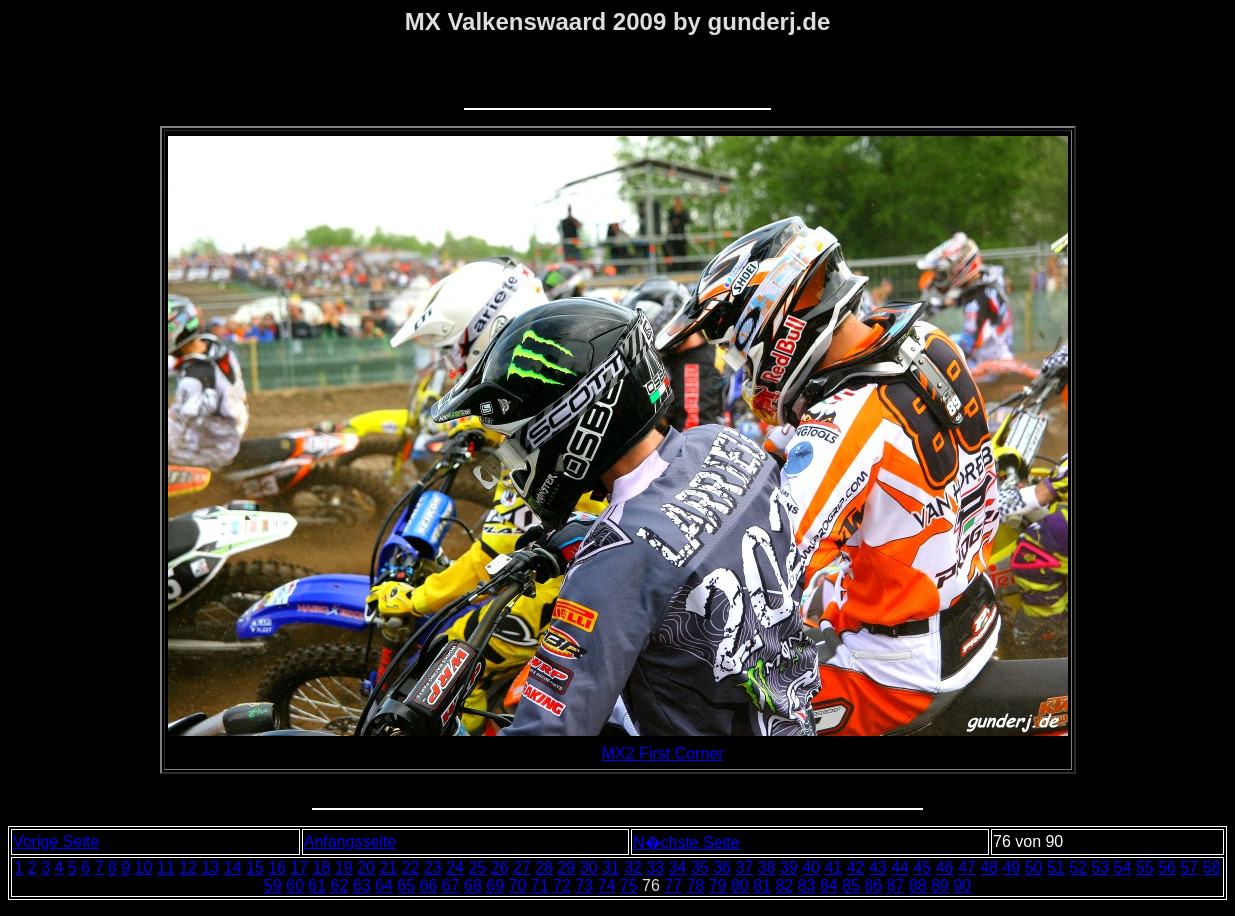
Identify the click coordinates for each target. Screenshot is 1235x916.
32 (633, 867)
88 (918, 885)
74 (606, 885)
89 (940, 885)
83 (807, 885)
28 (544, 867)
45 (922, 867)
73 (584, 885)
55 (1145, 867)
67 (451, 885)
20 (366, 867)
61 (317, 885)
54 (1123, 867)
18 (322, 867)
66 (428, 885)
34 (678, 867)
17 (299, 867)
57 (1189, 867)
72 (562, 885)
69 (495, 885)
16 (277, 867)
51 (1056, 867)
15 (255, 867)
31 (611, 867)
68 (473, 885)
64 (384, 885)
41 (833, 867)
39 (789, 867)
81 (762, 885)
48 (989, 867)
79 (718, 885)
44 (900, 867)
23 (433, 867)
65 (406, 885)
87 (896, 885)
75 (629, 885)
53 (1100, 867)
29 (566, 867)
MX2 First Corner (663, 753)
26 (500, 867)
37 (744, 867)
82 (784, 885)
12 (188, 867)
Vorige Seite (56, 841)
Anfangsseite (350, 841)
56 (1167, 867)
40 (811, 867)
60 (295, 885)
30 (589, 867)
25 (477, 867)
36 (722, 867)
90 (962, 885)
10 (144, 867)
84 (829, 885)
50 (1034, 867)
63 (362, 885)
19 (344, 867)
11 (166, 867)
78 (695, 885)
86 (873, 885)
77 (673, 885)
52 (1078, 867)
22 (411, 867)
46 (945, 867)
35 (700, 867)
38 (767, 867)
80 (740, 885)
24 (455, 867)
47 (967, 867)
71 (540, 885)
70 (517, 885)
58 (1212, 867)
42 (856, 867)
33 (655, 867)
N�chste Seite (686, 842)
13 (210, 867)
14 (233, 867)
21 (388, 867)
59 (273, 885)
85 (851, 885)
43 (878, 867)
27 (522, 867)
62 (339, 885)
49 (1011, 867)
